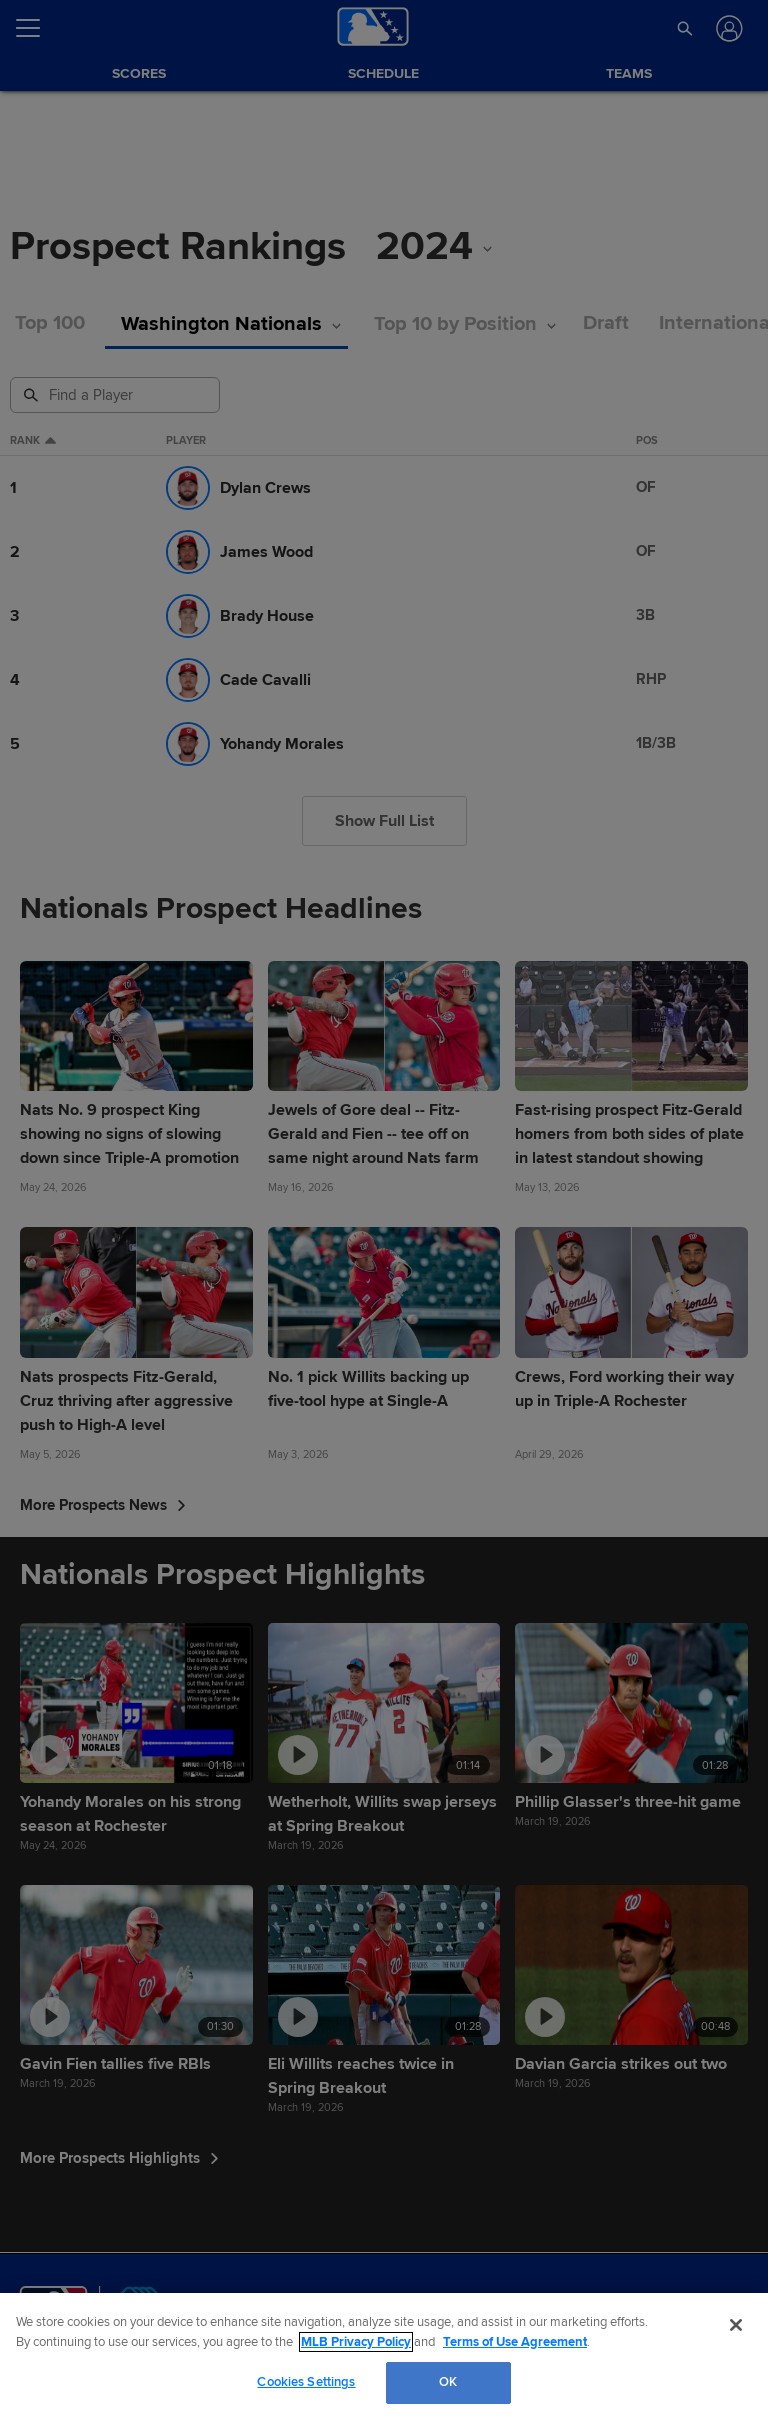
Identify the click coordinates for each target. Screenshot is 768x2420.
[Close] (736, 2325)
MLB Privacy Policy (356, 2342)
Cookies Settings (306, 2382)
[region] (384, 2356)
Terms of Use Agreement (515, 2342)
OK (448, 2382)
